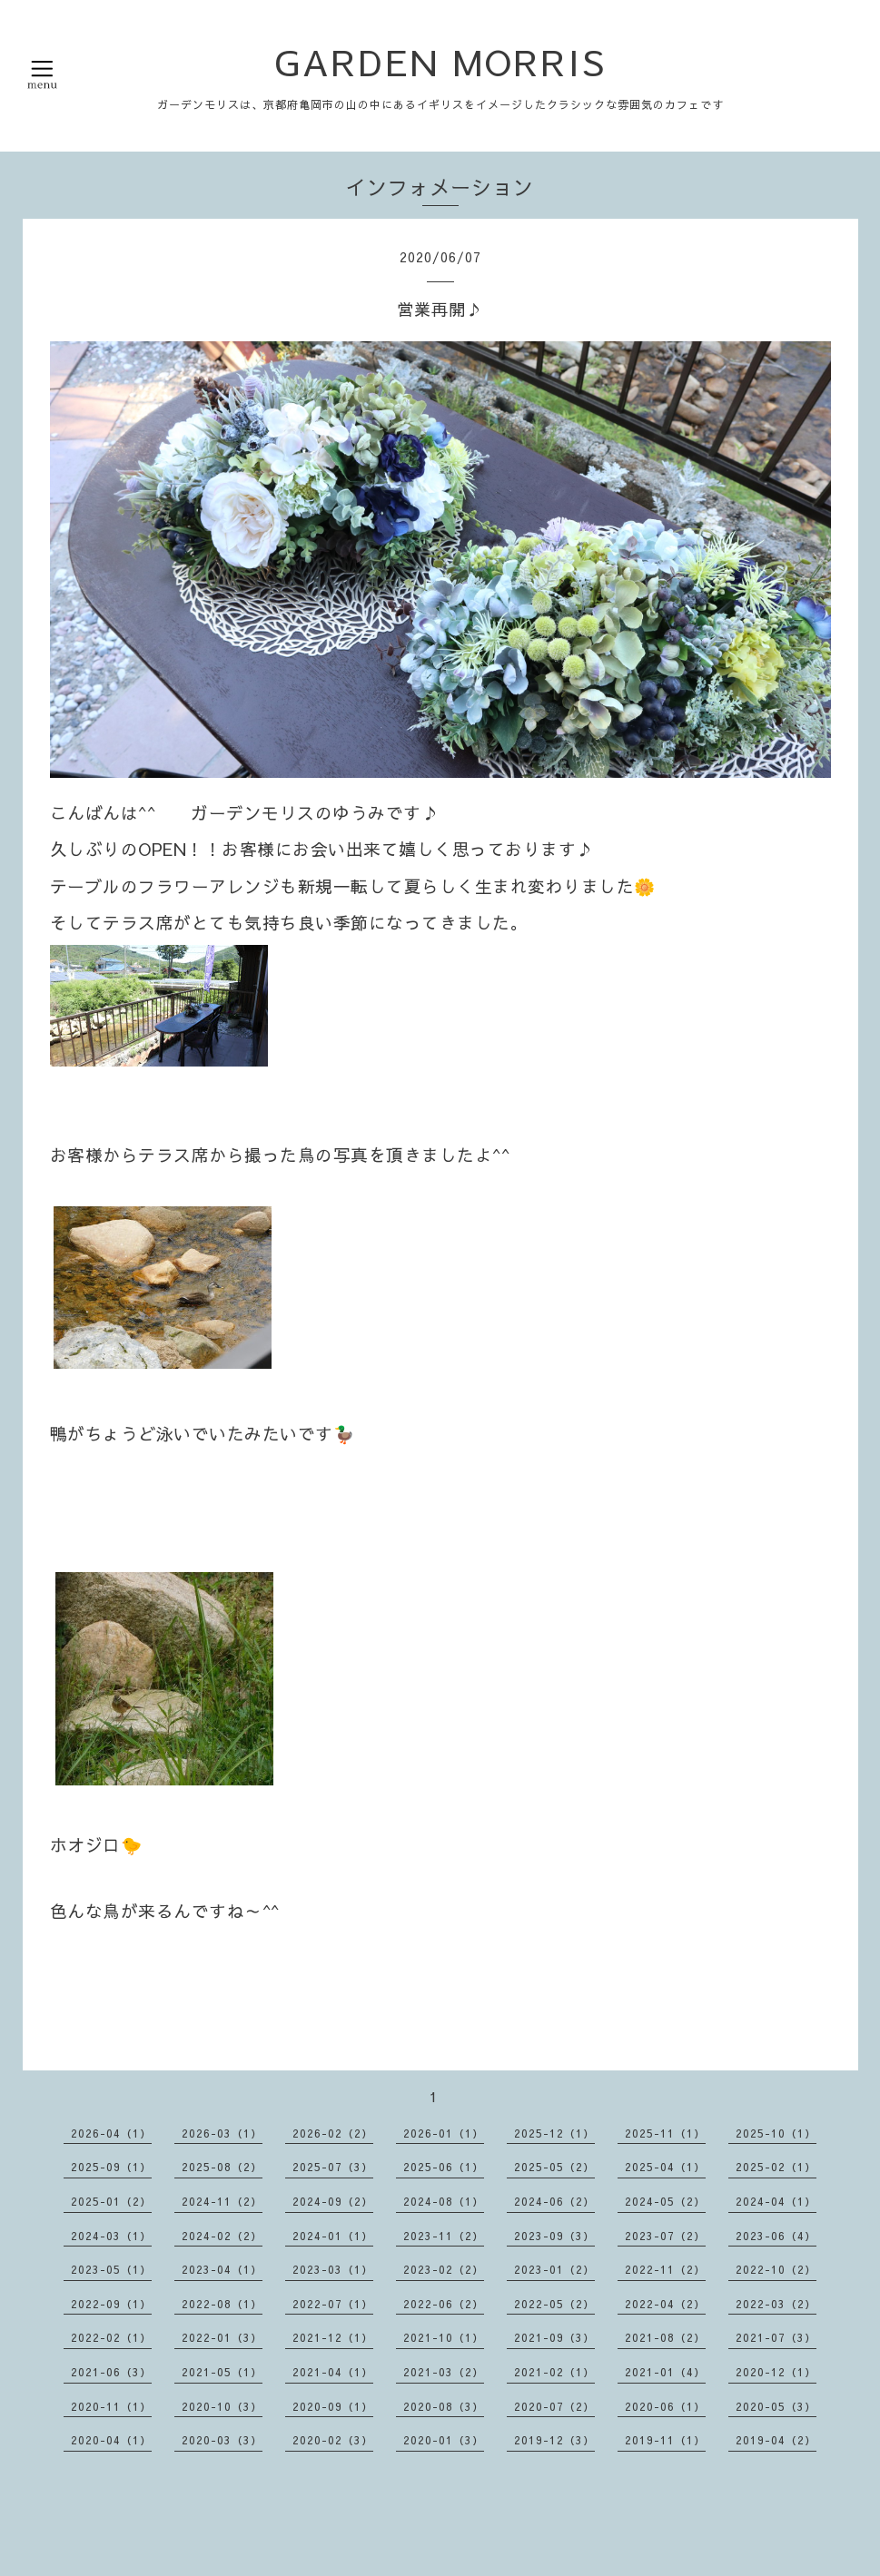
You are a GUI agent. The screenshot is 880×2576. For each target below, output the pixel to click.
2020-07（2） (554, 2406)
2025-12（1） (554, 2133)
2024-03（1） (111, 2235)
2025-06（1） (443, 2166)
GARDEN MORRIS (440, 61)
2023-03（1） (332, 2269)
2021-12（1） (332, 2337)
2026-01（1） (443, 2133)
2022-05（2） (554, 2303)
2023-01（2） (554, 2269)
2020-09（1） (332, 2406)
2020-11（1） (111, 2406)
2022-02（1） (111, 2337)
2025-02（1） (776, 2166)
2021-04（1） (332, 2372)
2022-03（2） (776, 2303)
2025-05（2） (554, 2166)
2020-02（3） (332, 2440)
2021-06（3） (111, 2372)
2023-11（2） (443, 2235)
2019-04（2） (776, 2440)
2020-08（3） (443, 2406)
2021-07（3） (776, 2337)
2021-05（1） (222, 2372)
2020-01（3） (443, 2440)
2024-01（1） (332, 2235)
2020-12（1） (776, 2372)
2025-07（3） (332, 2166)
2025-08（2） (222, 2166)
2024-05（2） (665, 2201)
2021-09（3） (554, 2337)
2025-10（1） (776, 2133)
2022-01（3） (222, 2337)
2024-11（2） (222, 2201)
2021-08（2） (665, 2337)
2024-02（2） (222, 2235)
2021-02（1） (554, 2372)
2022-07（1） (332, 2303)
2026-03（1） (222, 2133)
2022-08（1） (222, 2303)
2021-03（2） (443, 2372)
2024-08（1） (443, 2201)
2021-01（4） (665, 2372)
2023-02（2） (443, 2269)
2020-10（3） (222, 2406)
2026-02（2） (332, 2133)
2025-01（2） (111, 2201)
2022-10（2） (776, 2269)
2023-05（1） (111, 2269)
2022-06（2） (443, 2303)
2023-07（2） (665, 2235)
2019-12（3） (554, 2440)
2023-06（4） (776, 2235)
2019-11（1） (665, 2440)
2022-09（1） (111, 2303)
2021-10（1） (443, 2337)
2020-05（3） (776, 2406)
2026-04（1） (111, 2133)
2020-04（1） (111, 2440)
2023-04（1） (222, 2269)
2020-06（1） (665, 2406)
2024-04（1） (776, 2201)
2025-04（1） (665, 2166)
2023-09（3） (554, 2235)
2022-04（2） (665, 2303)
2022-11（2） (665, 2269)
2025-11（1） (665, 2133)
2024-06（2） (554, 2201)
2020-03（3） (222, 2440)
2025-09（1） (111, 2166)
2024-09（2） (332, 2201)
